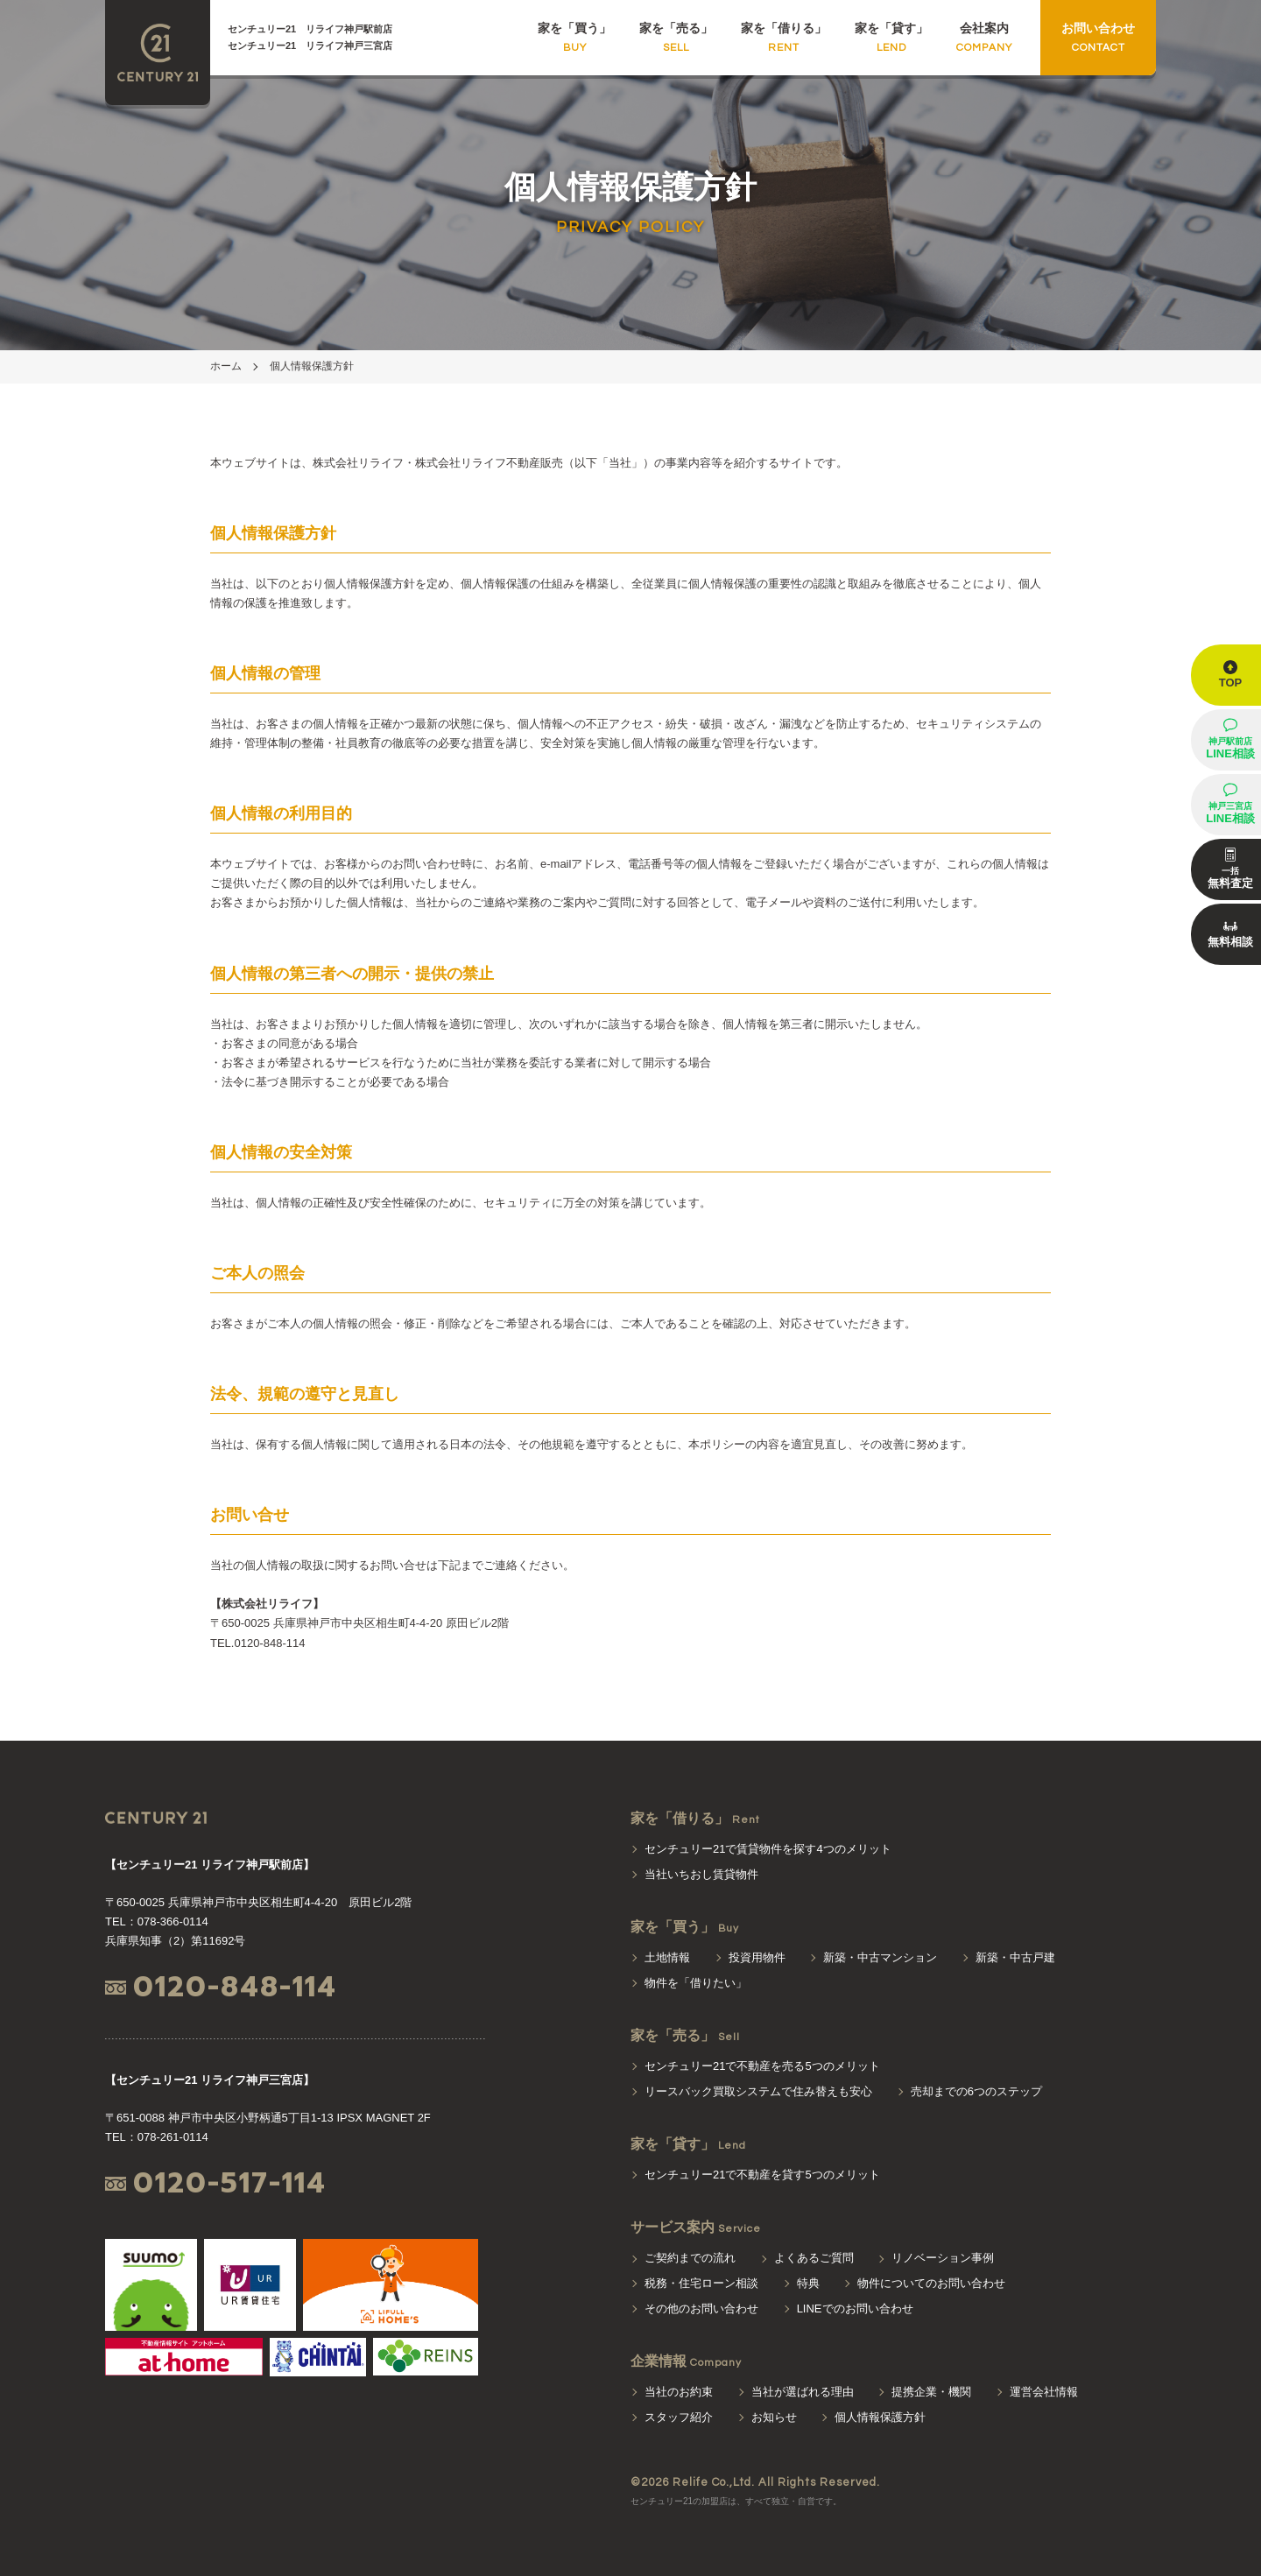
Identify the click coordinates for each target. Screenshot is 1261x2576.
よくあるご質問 (814, 2257)
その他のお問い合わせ (701, 2308)
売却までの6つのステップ (976, 2091)
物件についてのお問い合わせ (931, 2283)
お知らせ (774, 2417)
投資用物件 (757, 1957)
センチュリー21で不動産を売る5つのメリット (762, 2066)
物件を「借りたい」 (696, 1982)
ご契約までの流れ (690, 2257)
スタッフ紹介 (679, 2417)
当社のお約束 (679, 2391)
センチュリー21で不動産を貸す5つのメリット (762, 2174)
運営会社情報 (1044, 2391)
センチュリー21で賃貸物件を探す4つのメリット (768, 1848)
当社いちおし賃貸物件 (701, 1874)
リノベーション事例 (942, 2257)
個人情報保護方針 (312, 366)
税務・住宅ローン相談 (701, 2283)
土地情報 (667, 1957)
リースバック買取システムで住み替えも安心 (758, 2091)
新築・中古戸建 (1015, 1957)
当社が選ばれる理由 (802, 2391)
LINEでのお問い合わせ (855, 2308)
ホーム (226, 366)
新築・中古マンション (880, 1957)
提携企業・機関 (931, 2391)
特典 (808, 2283)
